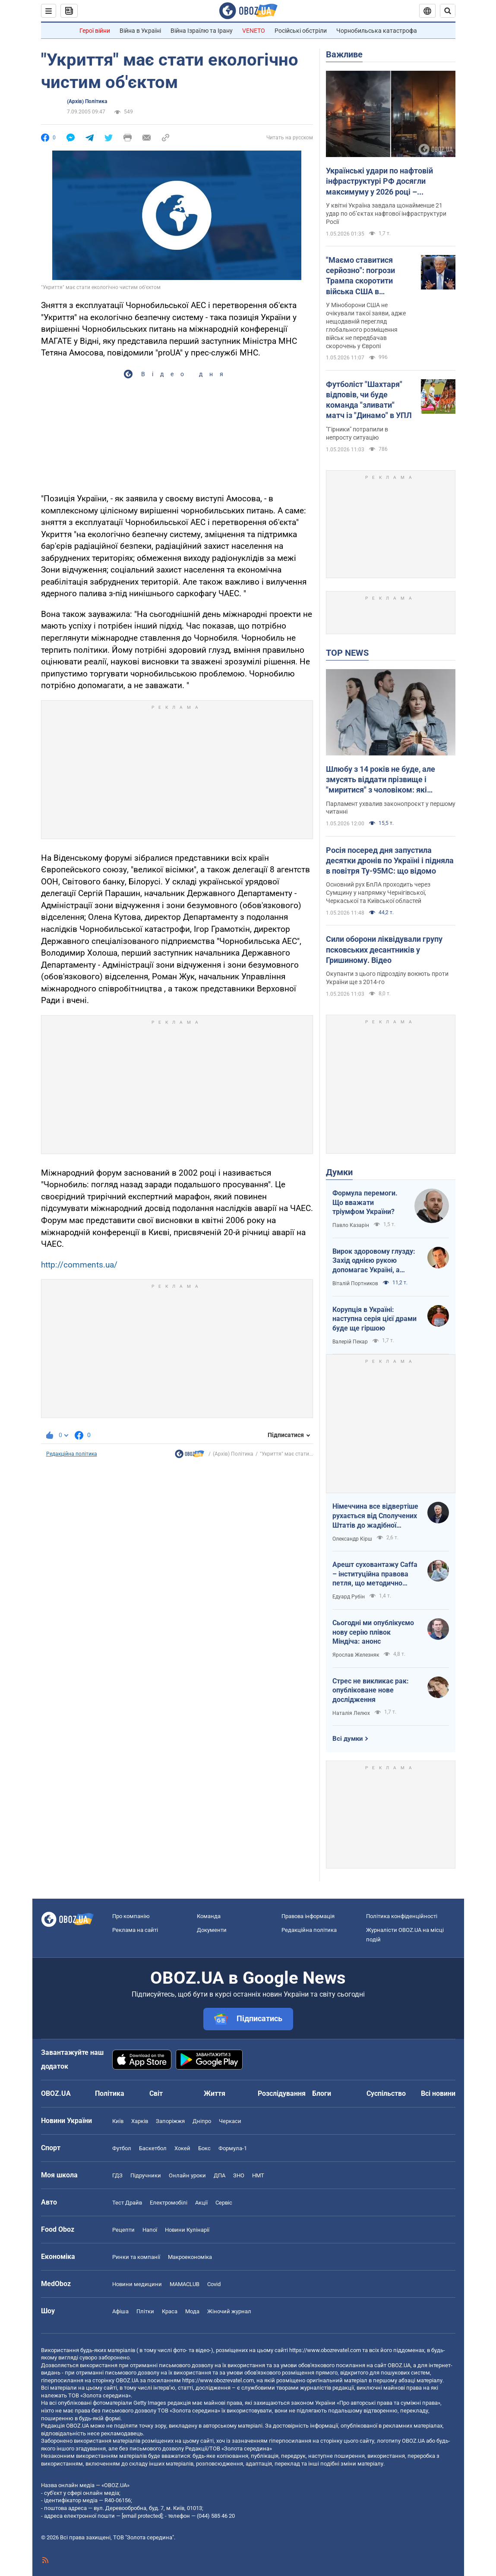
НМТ (258, 2175)
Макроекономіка (190, 2257)
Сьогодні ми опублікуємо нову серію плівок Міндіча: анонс (373, 1632)
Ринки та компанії (136, 2257)
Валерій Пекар (350, 1342)
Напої (149, 2230)
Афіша (120, 2311)
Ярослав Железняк (355, 1655)
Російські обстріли (301, 30)
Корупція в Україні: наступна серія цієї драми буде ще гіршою (374, 1318)
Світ (156, 2093)
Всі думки (347, 1738)
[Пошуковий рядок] (447, 10)
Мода (192, 2311)
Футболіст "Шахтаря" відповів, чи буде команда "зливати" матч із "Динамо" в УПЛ (369, 400)
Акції (201, 2202)
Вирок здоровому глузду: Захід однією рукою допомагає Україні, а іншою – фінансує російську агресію (373, 1261)
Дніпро (202, 2121)
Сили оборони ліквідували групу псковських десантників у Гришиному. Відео (384, 949)
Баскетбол (153, 2148)
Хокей (182, 2148)
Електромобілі (168, 2202)
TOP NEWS (347, 653)
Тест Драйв (127, 2202)
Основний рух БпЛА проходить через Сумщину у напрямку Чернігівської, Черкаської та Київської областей (378, 892)
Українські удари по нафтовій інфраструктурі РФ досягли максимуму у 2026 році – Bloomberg (379, 181)
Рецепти (123, 2230)
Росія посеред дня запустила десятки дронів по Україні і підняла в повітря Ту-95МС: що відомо (390, 861)
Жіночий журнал (229, 2311)
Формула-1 (232, 2148)
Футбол (121, 2148)
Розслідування (282, 2093)
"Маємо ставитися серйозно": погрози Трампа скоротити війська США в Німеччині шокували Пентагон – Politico (363, 276)
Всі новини (438, 2093)
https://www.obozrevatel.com (325, 2350)
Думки (339, 1172)
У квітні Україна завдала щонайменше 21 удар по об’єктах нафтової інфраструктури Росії (386, 213)
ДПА (219, 2175)
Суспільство (386, 2093)
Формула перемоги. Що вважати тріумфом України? (365, 1202)
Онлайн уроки (187, 2175)
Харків (139, 2121)
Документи (212, 1930)
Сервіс (223, 2202)
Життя (214, 2093)
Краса (169, 2311)
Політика (109, 2093)
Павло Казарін (350, 1225)
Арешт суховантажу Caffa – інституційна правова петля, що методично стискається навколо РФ (374, 1574)
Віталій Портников (355, 1283)
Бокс (204, 2148)
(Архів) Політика (87, 101)
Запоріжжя (170, 2121)
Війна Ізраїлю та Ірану (202, 30)
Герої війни (94, 30)
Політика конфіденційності (401, 1916)
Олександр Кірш (352, 1539)
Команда (209, 1916)
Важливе (344, 54)
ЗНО (238, 2175)
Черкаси (230, 2121)
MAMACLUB (184, 2284)
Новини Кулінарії (187, 2230)
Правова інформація (308, 1916)
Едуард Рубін (348, 1597)
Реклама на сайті (135, 1930)
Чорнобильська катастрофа (376, 30)
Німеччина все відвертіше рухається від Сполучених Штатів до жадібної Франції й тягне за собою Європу (375, 1516)
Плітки (145, 2311)
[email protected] (142, 2516)
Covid (214, 2284)
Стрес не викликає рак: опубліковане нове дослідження (370, 1690)
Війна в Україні (140, 30)
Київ (117, 2121)
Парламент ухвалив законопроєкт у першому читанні (390, 807)
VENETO (253, 30)
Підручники (145, 2175)
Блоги (321, 2093)
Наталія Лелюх (351, 1713)
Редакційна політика (71, 1454)
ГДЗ (117, 2175)
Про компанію (131, 1916)
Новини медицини (137, 2284)
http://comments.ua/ (79, 1265)
